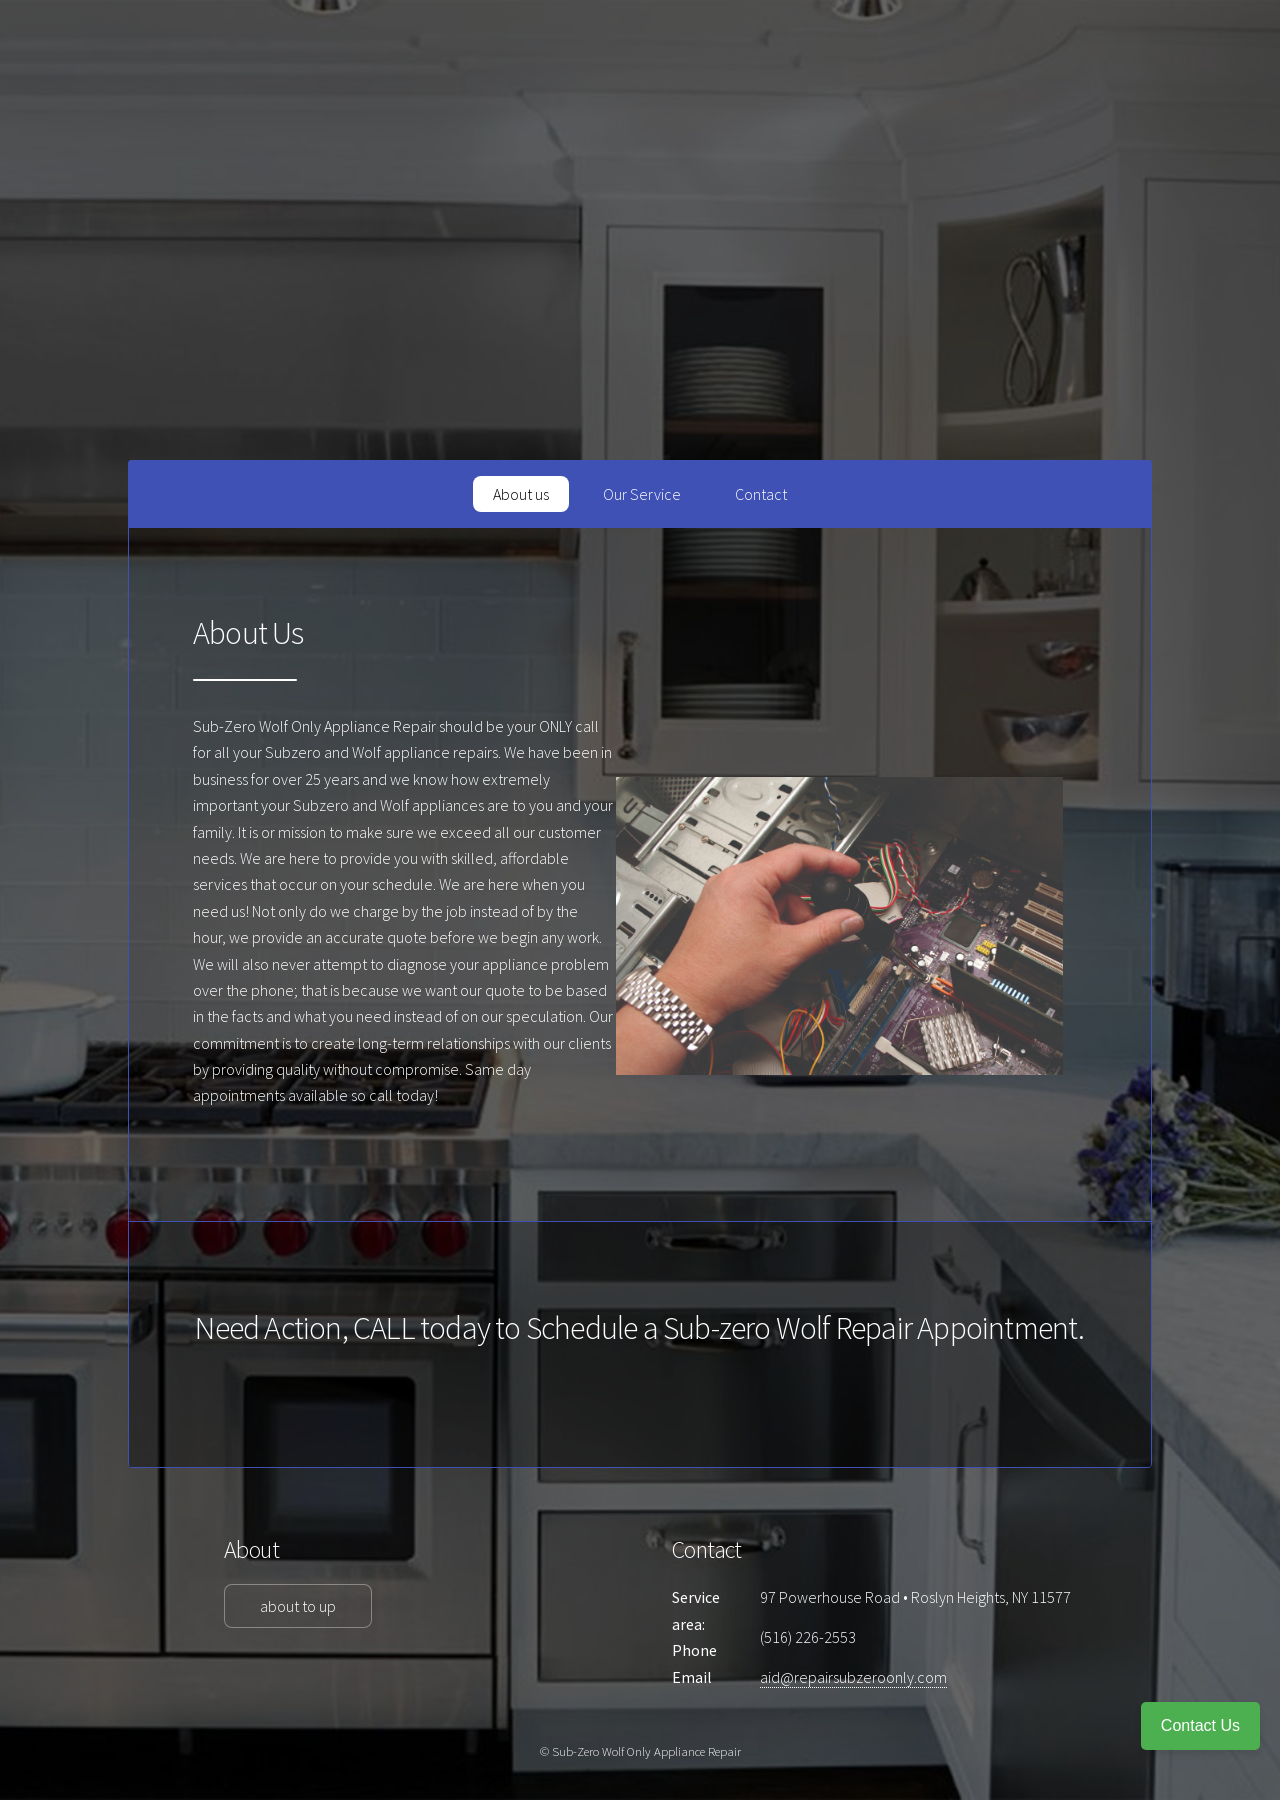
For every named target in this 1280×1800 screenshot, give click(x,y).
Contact (761, 494)
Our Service (642, 494)
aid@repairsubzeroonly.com (853, 1677)
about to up (298, 1606)
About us (521, 494)
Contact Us (1200, 1725)
